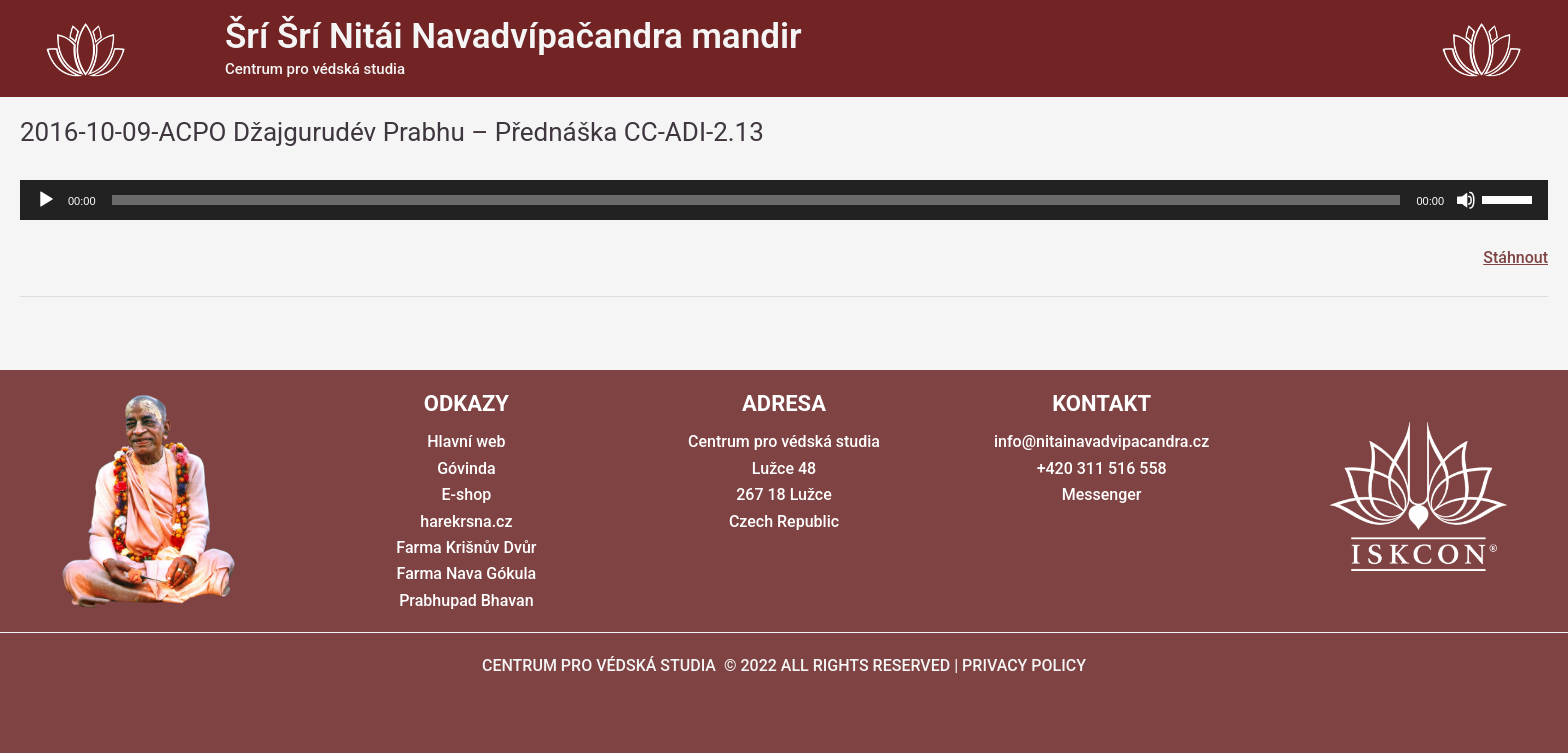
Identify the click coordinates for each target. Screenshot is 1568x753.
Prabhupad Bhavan (466, 600)
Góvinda (466, 468)
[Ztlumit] (1466, 200)
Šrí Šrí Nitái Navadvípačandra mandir (513, 36)
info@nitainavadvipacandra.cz (1101, 441)
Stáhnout (1515, 257)
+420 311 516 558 (1102, 468)
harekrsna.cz (466, 521)
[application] (784, 200)
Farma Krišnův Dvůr (466, 547)
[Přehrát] (46, 200)
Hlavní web (466, 441)
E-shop (467, 494)
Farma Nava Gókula (467, 573)
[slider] (756, 200)
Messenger (1102, 494)
